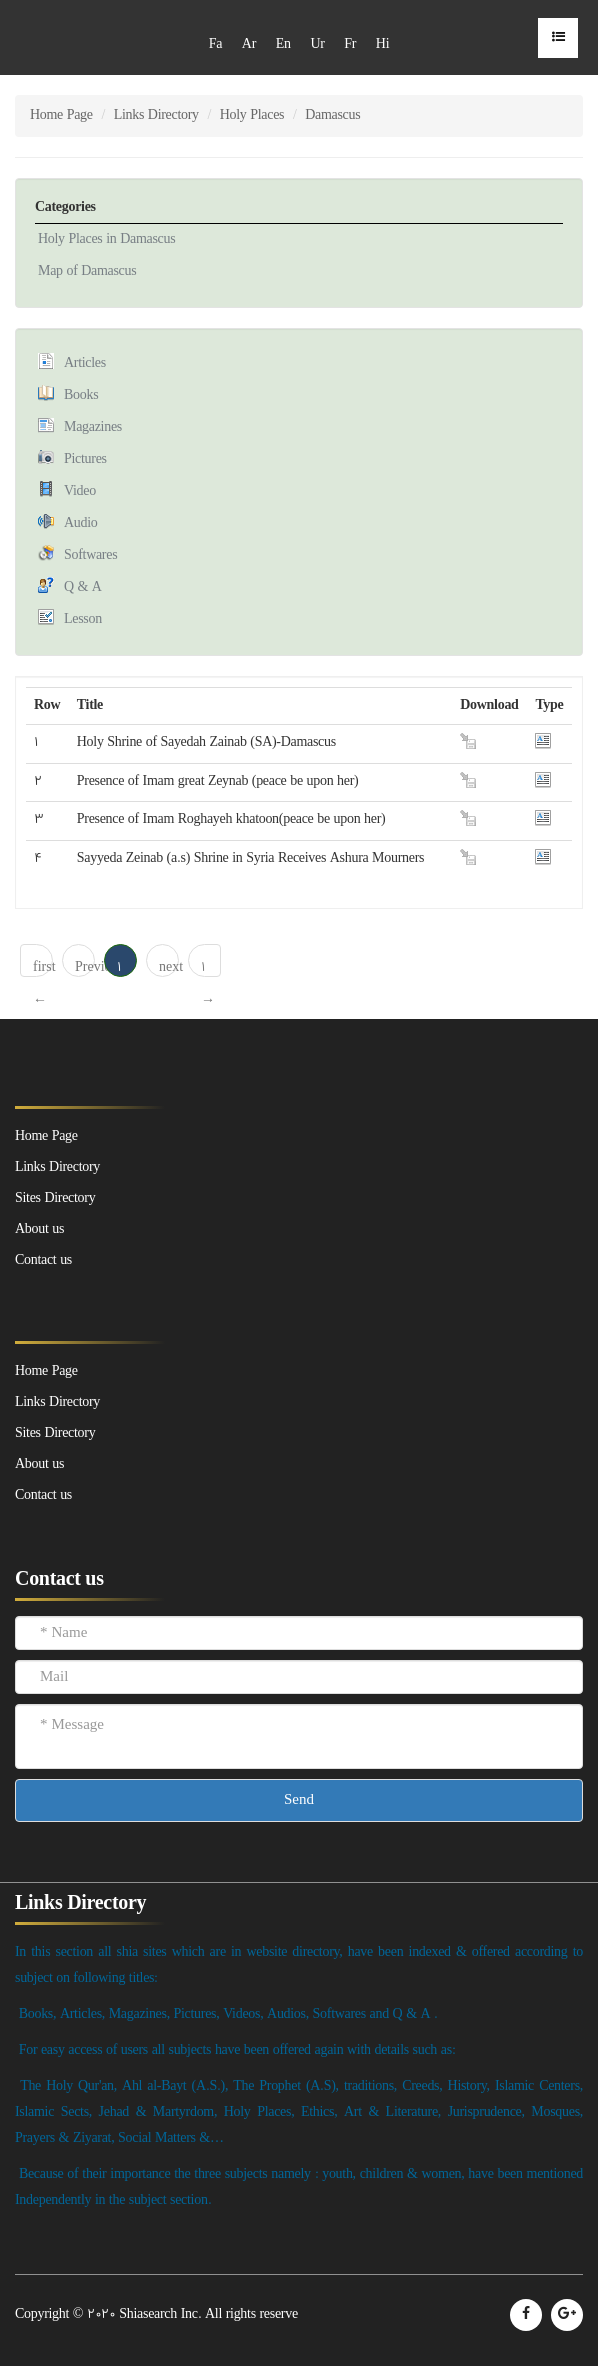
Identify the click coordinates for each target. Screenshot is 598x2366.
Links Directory (156, 115)
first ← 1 (43, 967)
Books (81, 395)
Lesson (83, 619)
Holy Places (252, 115)
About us (39, 1464)
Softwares (90, 555)
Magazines (93, 427)
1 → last (210, 967)
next (169, 967)
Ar (249, 44)
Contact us (43, 1495)
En (283, 44)
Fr (350, 44)
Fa (215, 44)
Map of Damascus (87, 271)
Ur (317, 44)
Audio (81, 523)
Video (80, 491)
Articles (85, 363)
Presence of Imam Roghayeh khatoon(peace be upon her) (231, 819)
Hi (382, 44)
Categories (65, 207)
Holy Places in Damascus (106, 239)
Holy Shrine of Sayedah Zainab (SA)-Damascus (206, 742)
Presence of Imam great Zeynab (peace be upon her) (218, 781)
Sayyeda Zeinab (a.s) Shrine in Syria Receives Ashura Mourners (250, 858)
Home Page (61, 115)
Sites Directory (55, 1433)
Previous (85, 967)
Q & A (83, 587)
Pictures (85, 459)
